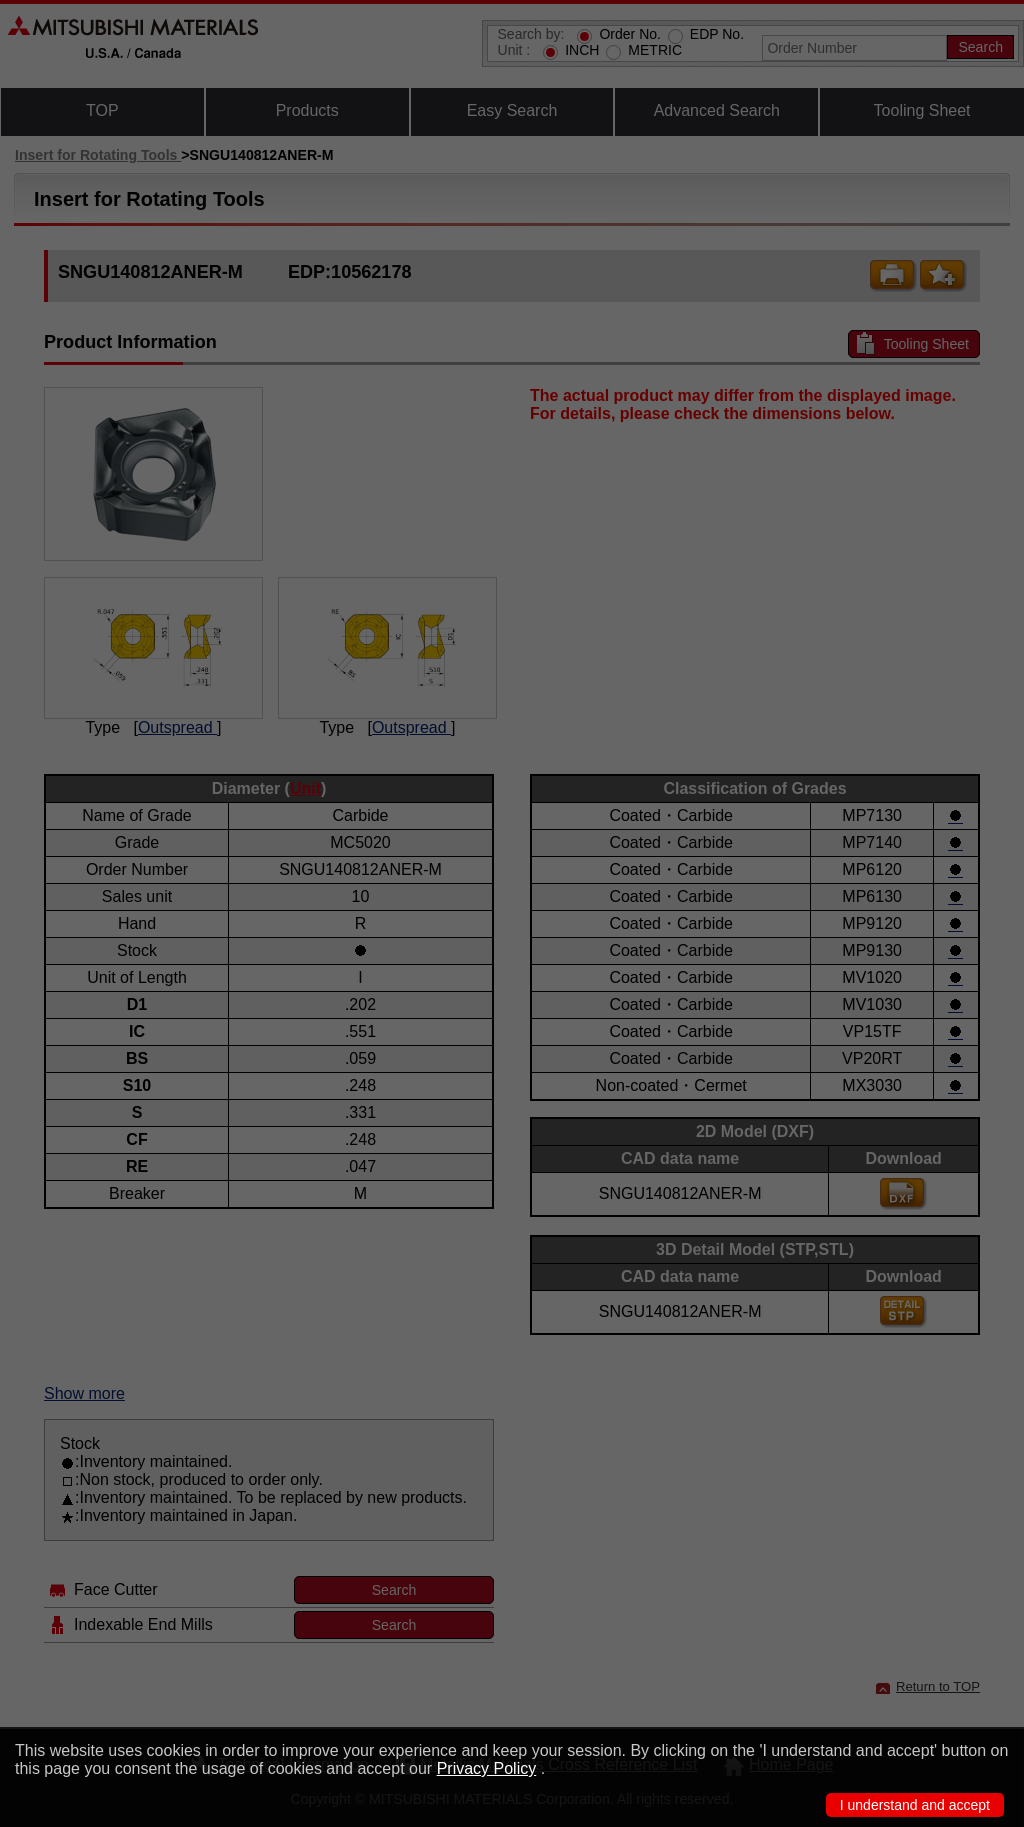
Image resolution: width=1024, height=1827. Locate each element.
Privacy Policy (487, 1768)
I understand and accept (915, 1805)
